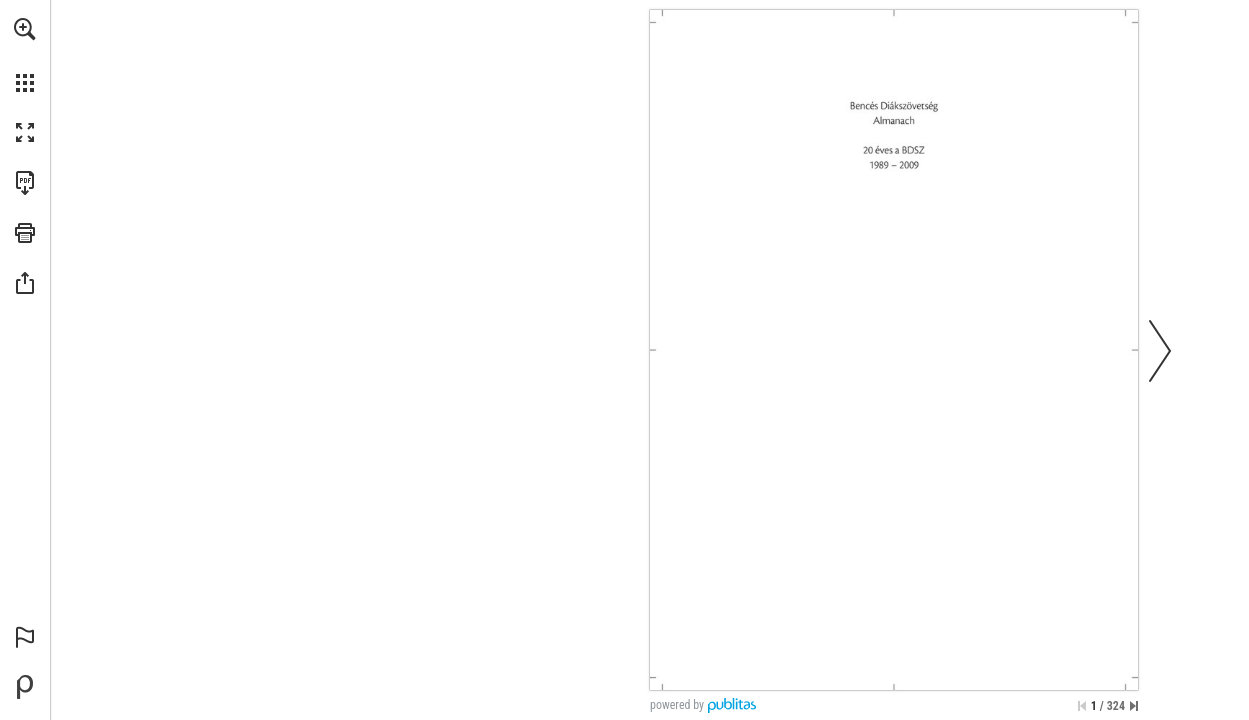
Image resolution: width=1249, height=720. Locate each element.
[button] (25, 29)
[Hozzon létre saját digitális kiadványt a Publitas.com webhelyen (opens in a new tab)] (25, 687)
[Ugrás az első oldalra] (1082, 706)
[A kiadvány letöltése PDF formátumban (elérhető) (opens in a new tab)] (25, 183)
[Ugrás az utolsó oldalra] (1134, 706)
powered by (677, 705)
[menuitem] (25, 55)
